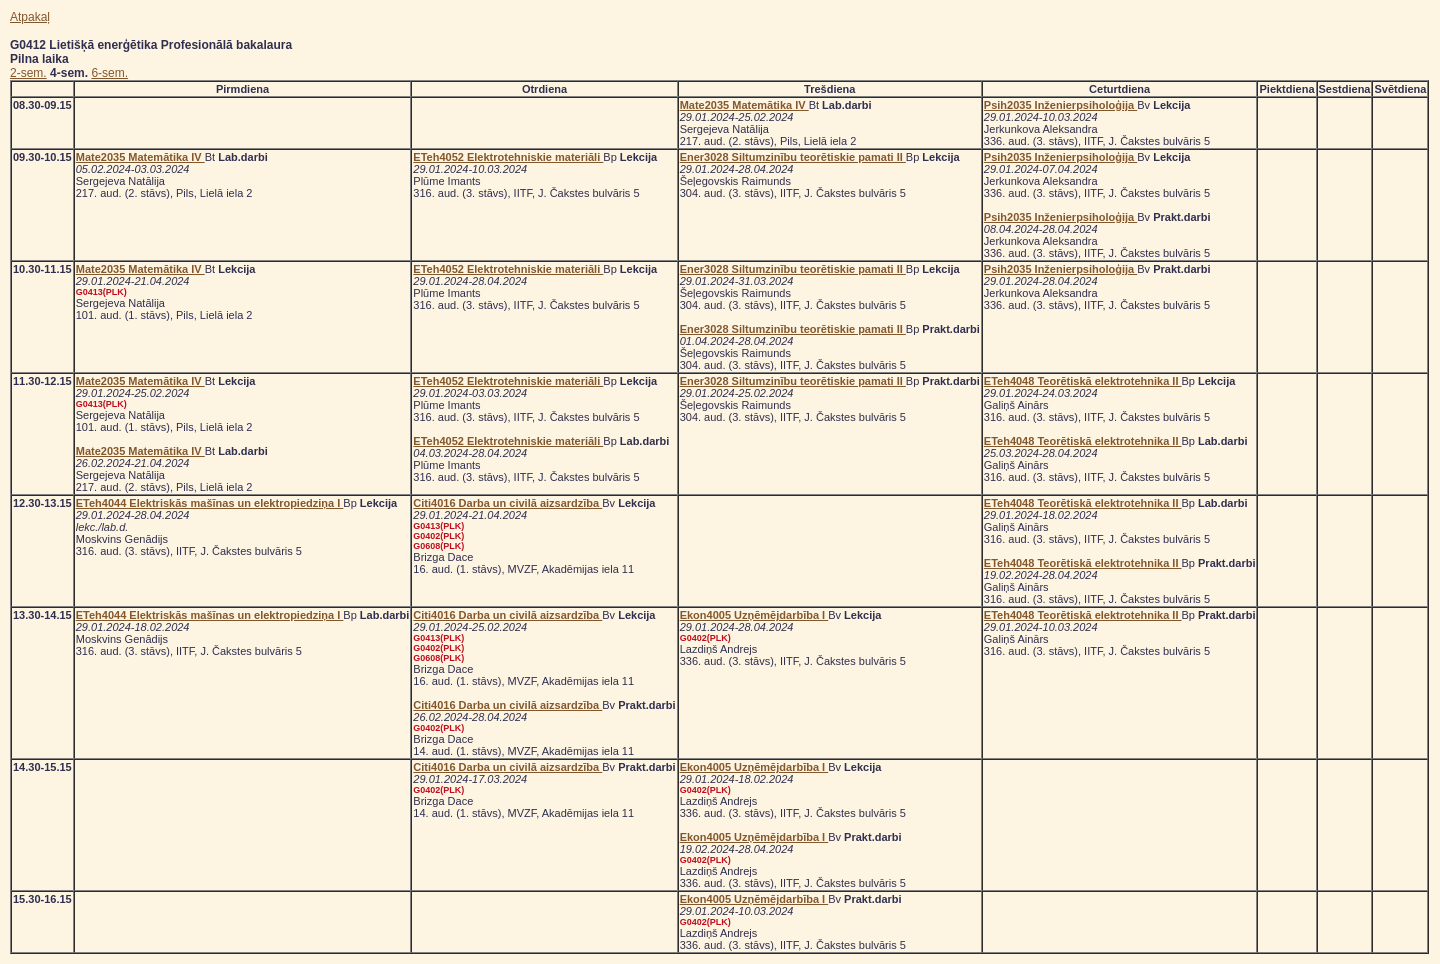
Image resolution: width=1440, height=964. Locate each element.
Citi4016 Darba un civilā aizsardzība (507, 503)
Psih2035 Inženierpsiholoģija (1060, 105)
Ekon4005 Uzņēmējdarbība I (754, 615)
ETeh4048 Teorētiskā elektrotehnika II (1083, 381)
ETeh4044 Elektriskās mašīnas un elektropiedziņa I (210, 503)
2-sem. (28, 73)
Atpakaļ (30, 17)
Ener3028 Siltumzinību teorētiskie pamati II (793, 157)
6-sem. (109, 73)
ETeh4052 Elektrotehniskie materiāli (508, 157)
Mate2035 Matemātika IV (744, 105)
